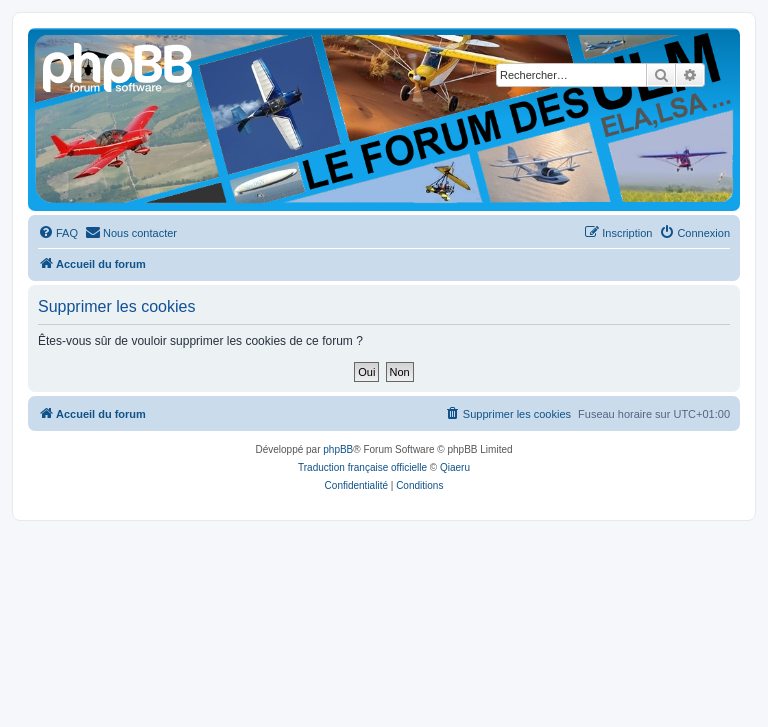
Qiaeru (455, 467)
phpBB (338, 449)
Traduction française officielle (362, 467)
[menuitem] (58, 233)
